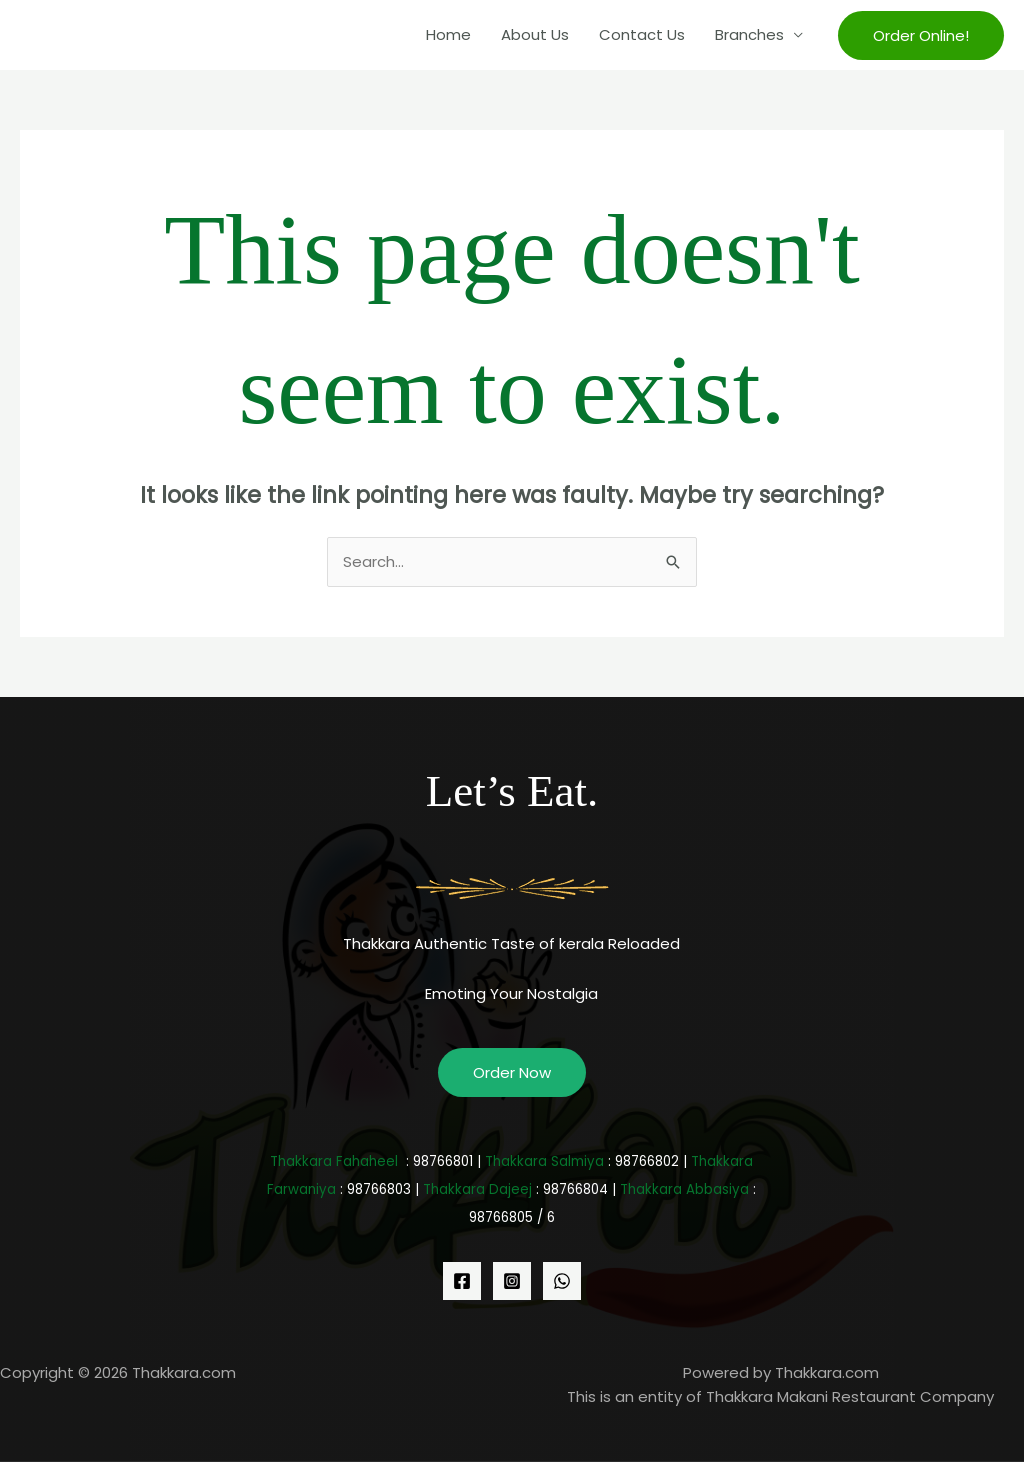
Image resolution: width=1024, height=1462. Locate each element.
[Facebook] (462, 1281)
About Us (535, 34)
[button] (921, 35)
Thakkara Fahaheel (334, 1161)
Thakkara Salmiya (544, 1161)
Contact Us (642, 34)
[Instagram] (512, 1281)
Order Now (512, 1072)
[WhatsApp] (562, 1281)
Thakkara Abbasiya (684, 1189)
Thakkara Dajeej (477, 1189)
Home (448, 34)
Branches (749, 34)
